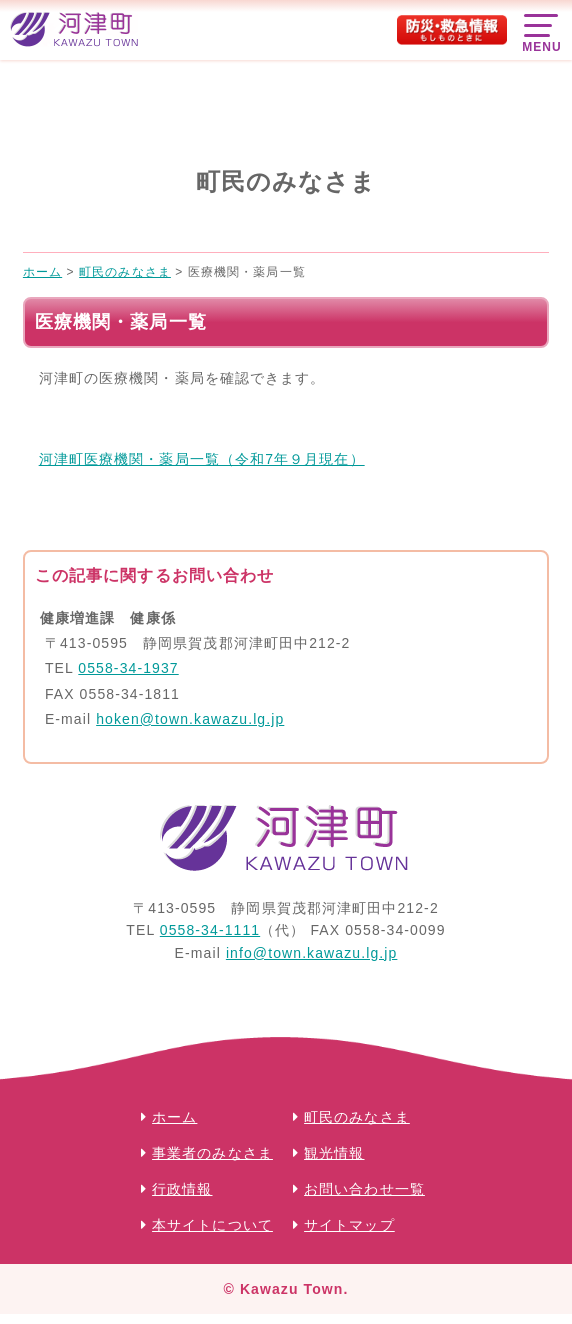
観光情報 (334, 1153)
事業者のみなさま (212, 1153)
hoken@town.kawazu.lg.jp (190, 719)
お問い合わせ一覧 (364, 1189)
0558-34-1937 (128, 668)
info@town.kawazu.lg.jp (312, 953)
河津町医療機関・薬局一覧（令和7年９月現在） (202, 459)
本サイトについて (212, 1225)
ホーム (174, 1117)
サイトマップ (349, 1225)
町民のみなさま (357, 1117)
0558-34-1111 (210, 930)
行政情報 (182, 1189)
